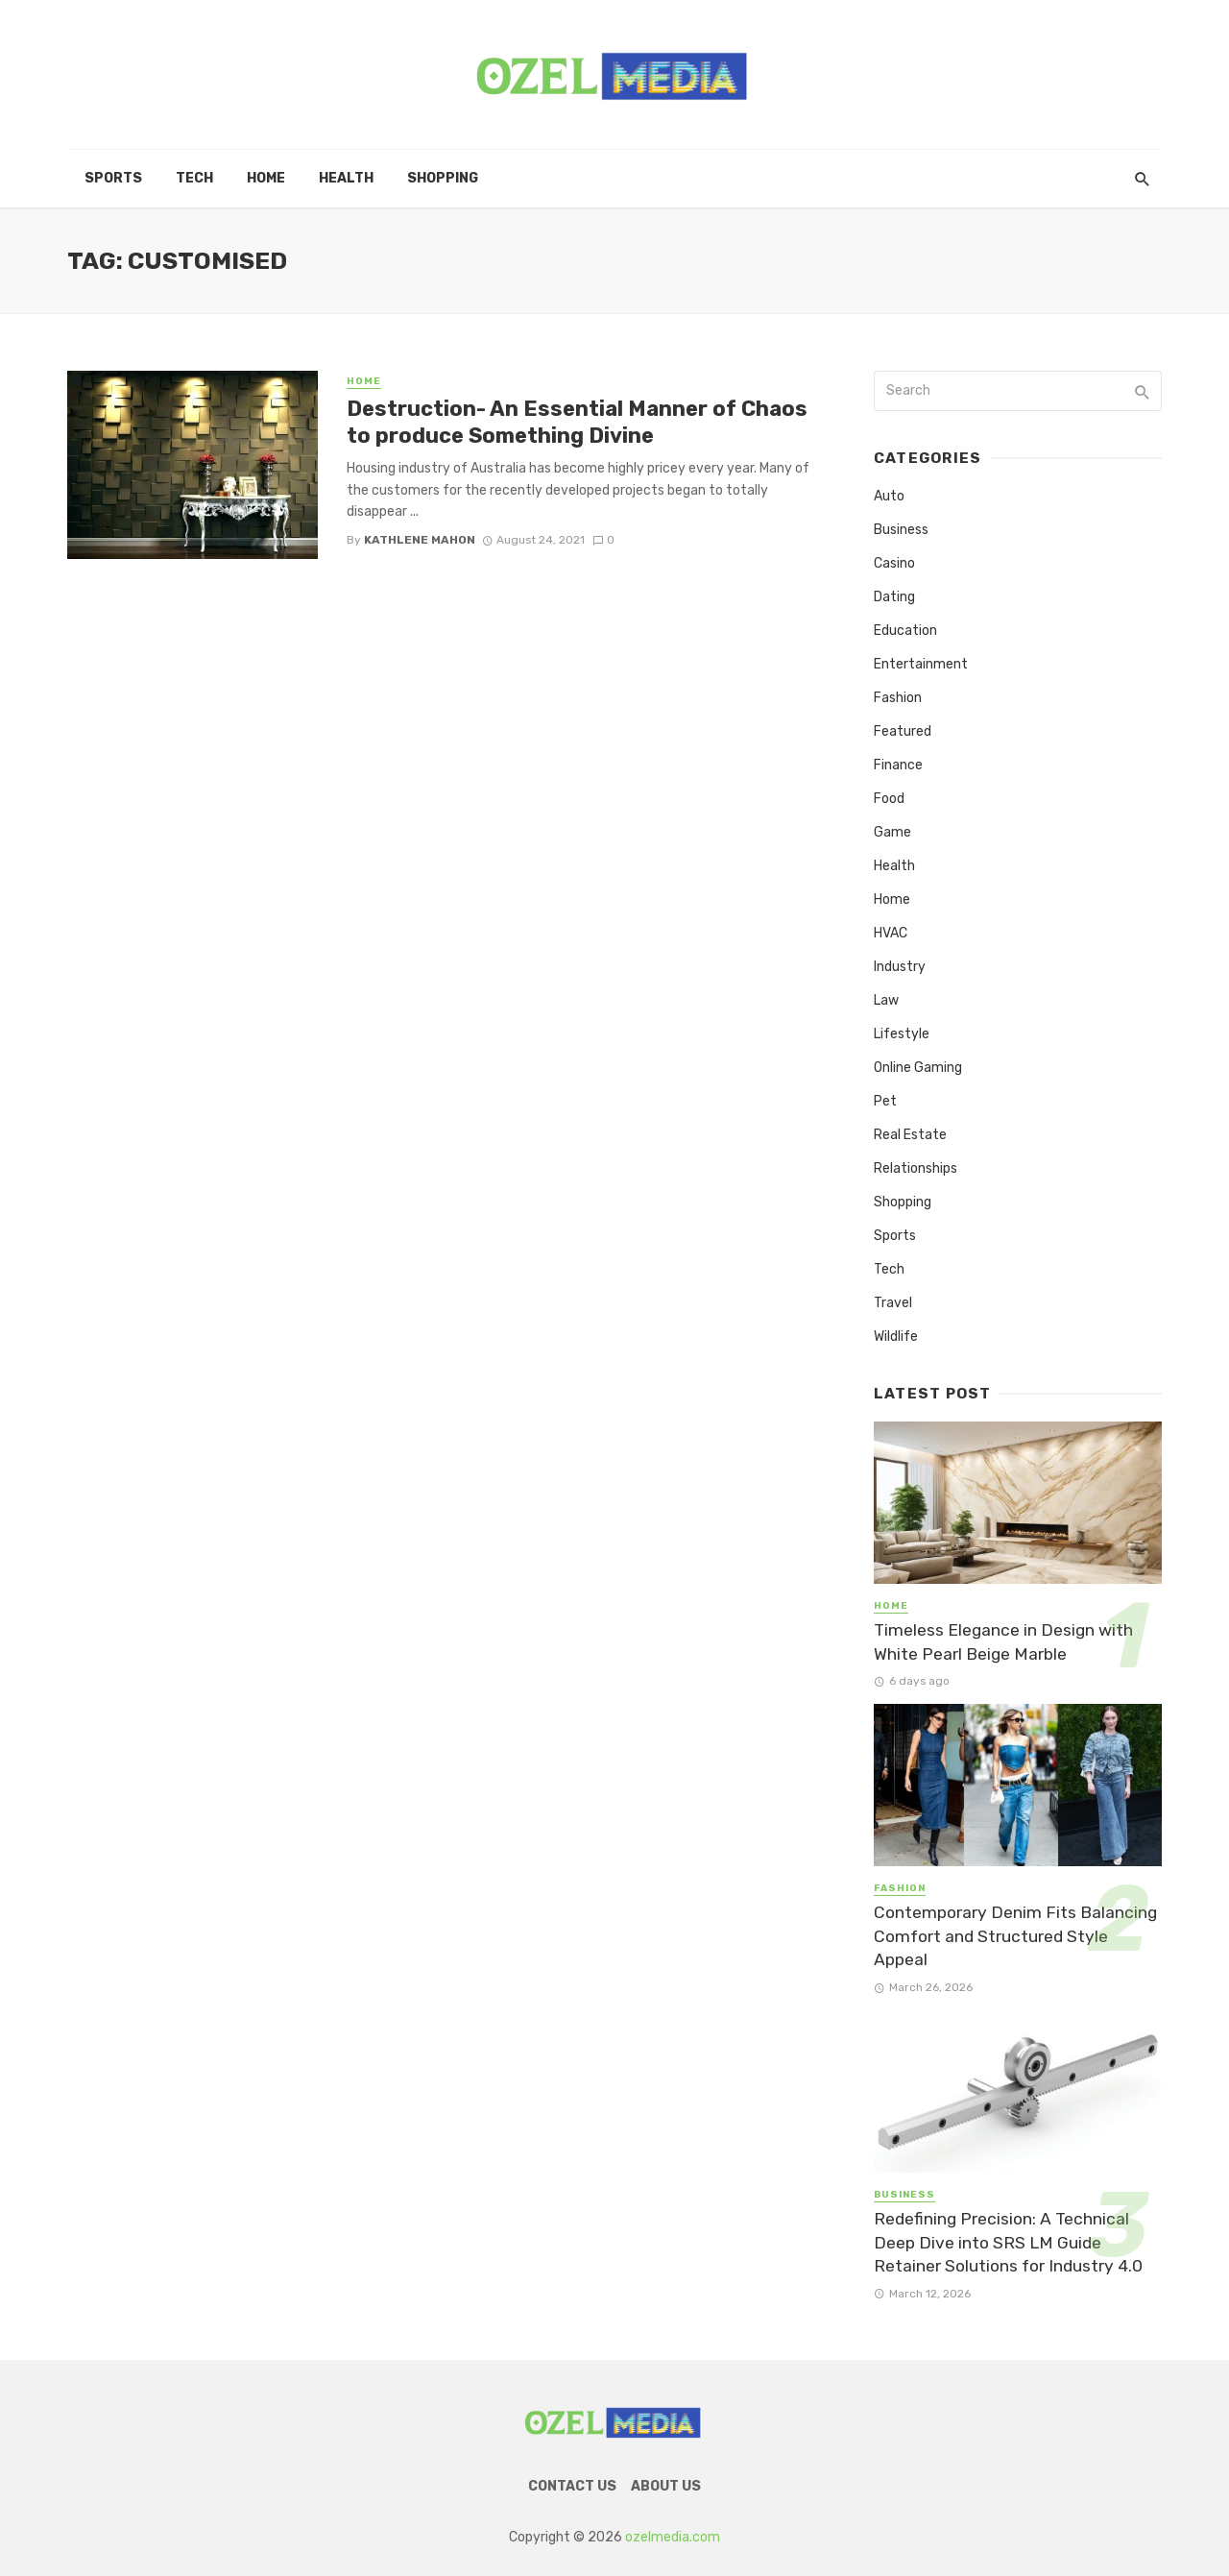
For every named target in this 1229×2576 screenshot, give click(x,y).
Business (901, 530)
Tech (194, 178)
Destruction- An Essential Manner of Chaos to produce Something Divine (577, 422)
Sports (113, 178)
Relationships (915, 1168)
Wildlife (896, 1336)
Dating (894, 597)
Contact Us (572, 2486)
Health (346, 178)
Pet (885, 1101)
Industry (900, 967)
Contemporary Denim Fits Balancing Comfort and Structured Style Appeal (1015, 1936)
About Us (666, 2486)
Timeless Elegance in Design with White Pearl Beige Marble (1003, 1642)
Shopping (442, 178)
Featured (902, 731)
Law (886, 1000)
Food (889, 798)
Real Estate (910, 1135)
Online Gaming (918, 1067)
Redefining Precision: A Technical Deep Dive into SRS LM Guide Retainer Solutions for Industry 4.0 (1008, 2242)
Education (905, 630)
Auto (889, 496)
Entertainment (921, 664)
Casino (894, 563)
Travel (893, 1303)
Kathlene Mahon (419, 540)
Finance (898, 765)
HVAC (890, 933)
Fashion (898, 698)
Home (266, 178)
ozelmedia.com (672, 2537)
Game (892, 832)
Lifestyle (901, 1034)
